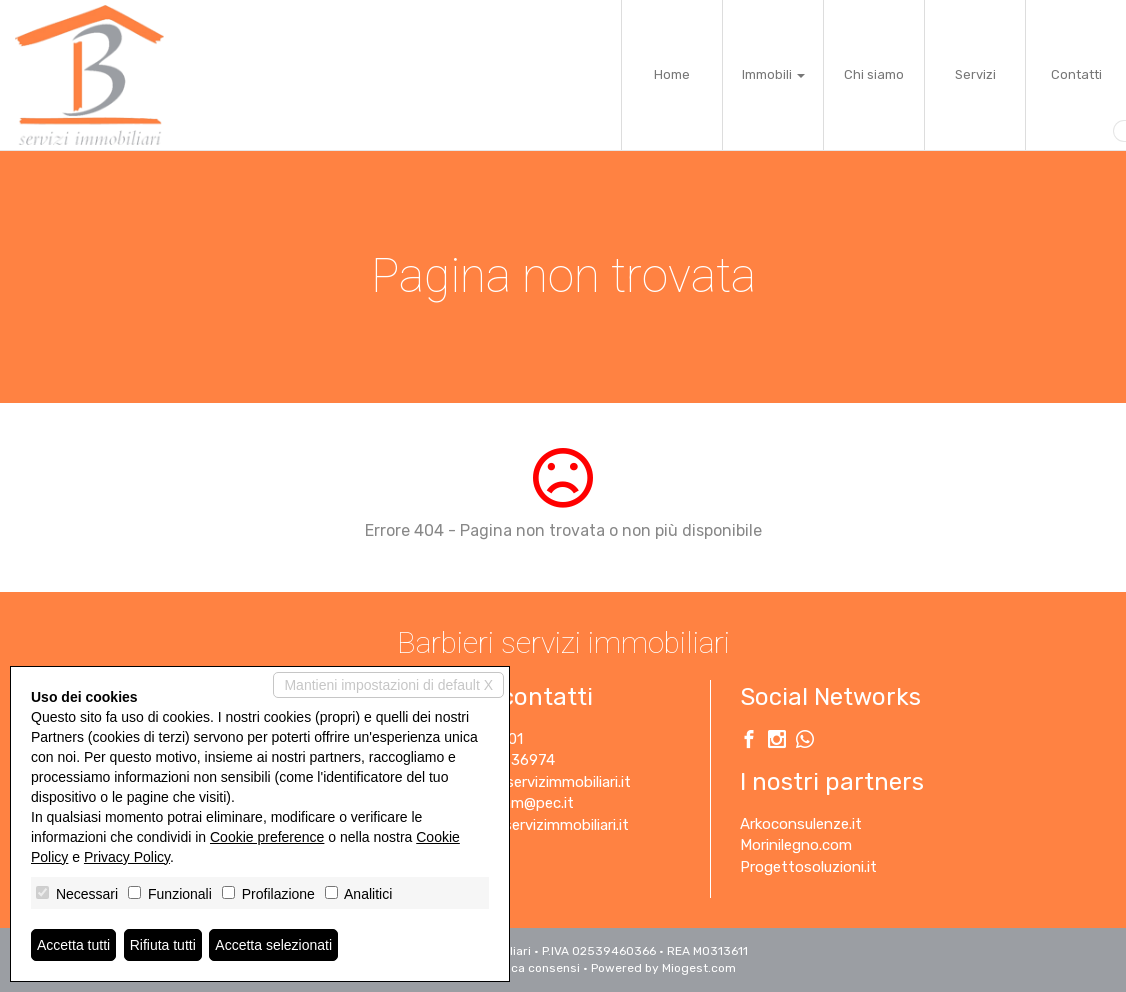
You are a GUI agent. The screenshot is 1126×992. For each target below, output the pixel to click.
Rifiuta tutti (163, 945)
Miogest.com (699, 968)
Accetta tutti (73, 945)
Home (672, 74)
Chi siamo (874, 74)
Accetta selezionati (273, 945)
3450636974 (510, 760)
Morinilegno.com (796, 845)
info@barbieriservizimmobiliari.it (523, 782)
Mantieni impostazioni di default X (388, 685)
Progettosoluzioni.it (808, 867)
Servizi (975, 74)
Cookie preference (267, 837)
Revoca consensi (531, 968)
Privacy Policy (127, 857)
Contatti (1076, 74)
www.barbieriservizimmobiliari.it (522, 825)
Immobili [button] (773, 74)
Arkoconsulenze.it (801, 824)
